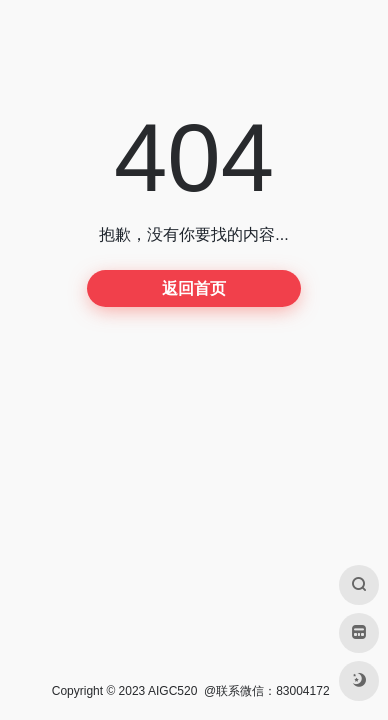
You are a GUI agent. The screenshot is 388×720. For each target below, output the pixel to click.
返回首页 (194, 288)
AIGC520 (172, 691)
